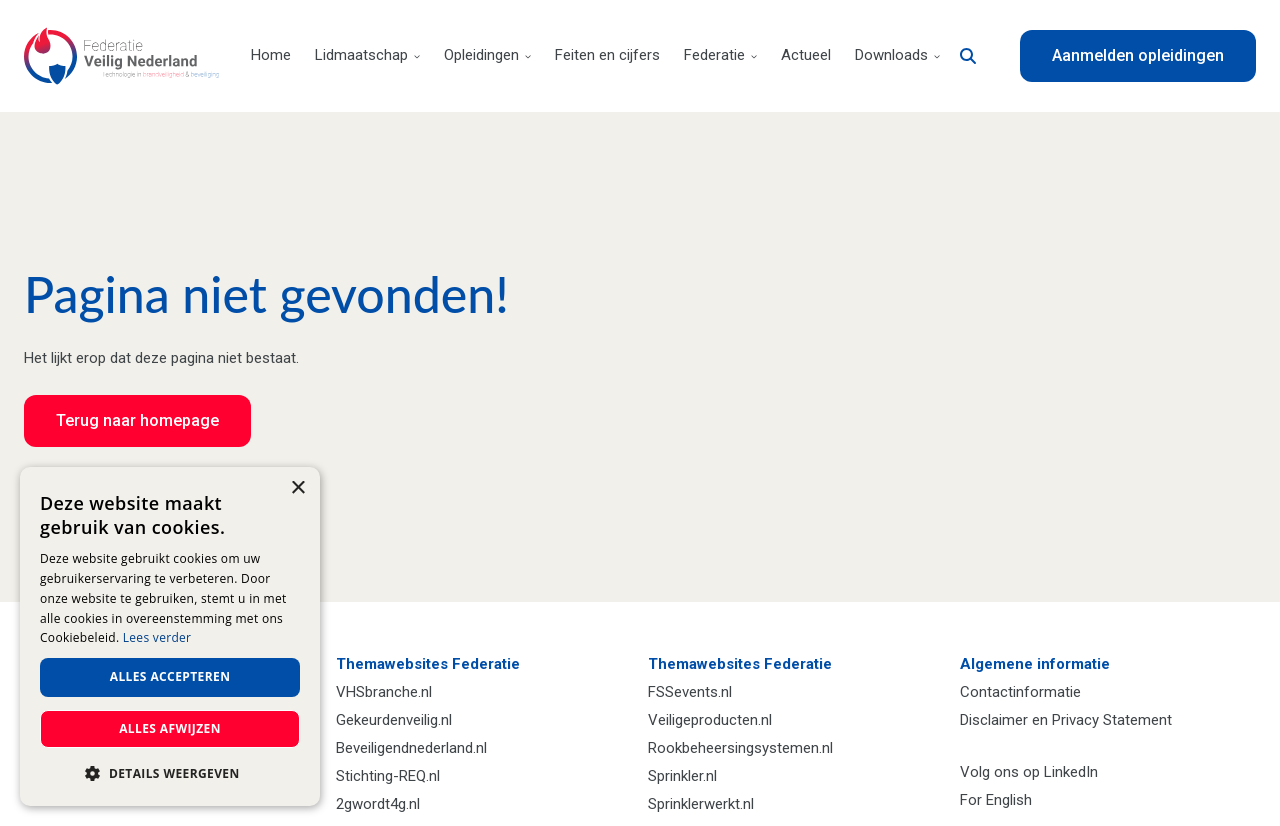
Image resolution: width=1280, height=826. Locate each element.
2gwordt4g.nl (378, 804)
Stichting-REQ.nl (388, 776)
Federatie (720, 55)
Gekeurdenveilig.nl (394, 720)
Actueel (806, 55)
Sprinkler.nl (682, 776)
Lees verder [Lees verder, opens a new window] (157, 637)
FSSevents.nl (690, 692)
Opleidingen (487, 55)
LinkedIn (1071, 772)
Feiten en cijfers (607, 55)
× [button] (297, 488)
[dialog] (170, 636)
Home (271, 55)
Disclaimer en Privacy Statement (1066, 720)
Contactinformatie (1020, 692)
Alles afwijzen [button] (170, 728)
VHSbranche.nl (384, 692)
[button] (170, 774)
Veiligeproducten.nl (710, 720)
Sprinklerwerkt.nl (701, 804)
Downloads (897, 55)
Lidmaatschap (367, 55)
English (1009, 800)
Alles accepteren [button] (170, 676)
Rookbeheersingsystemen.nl (740, 748)
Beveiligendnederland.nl (411, 748)
